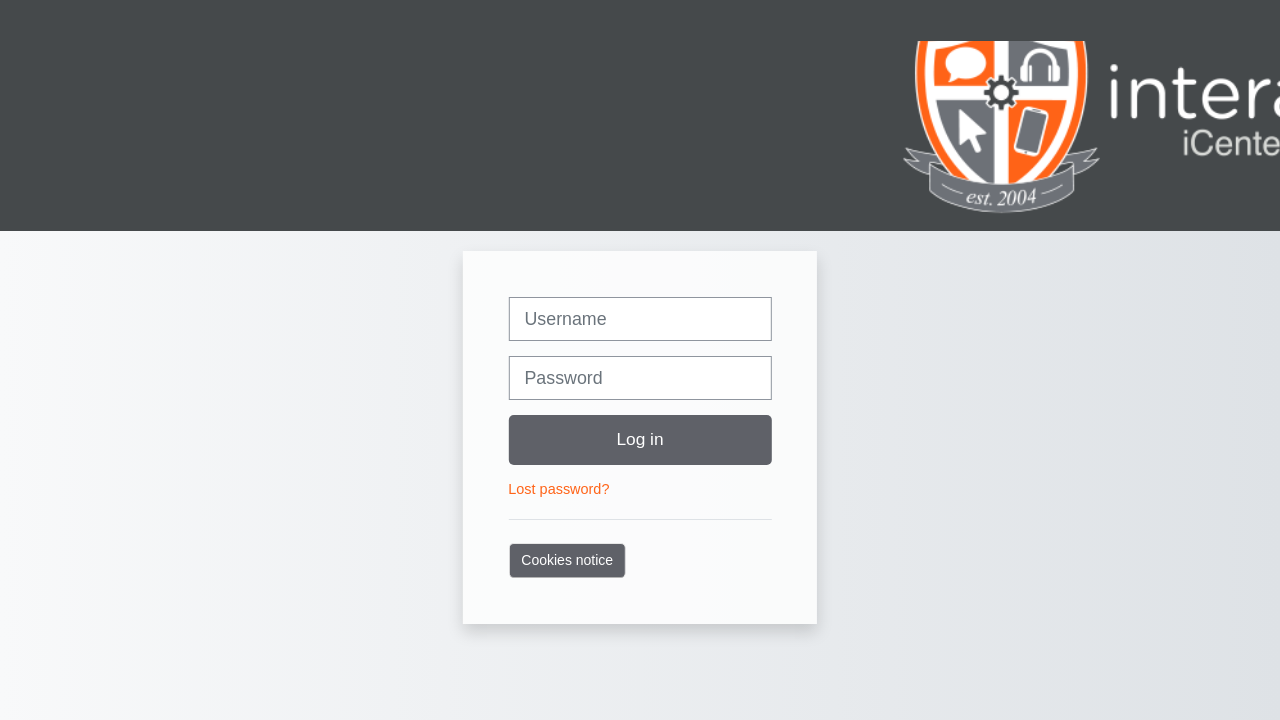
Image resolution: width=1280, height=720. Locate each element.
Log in (639, 439)
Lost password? (558, 489)
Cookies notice (567, 560)
